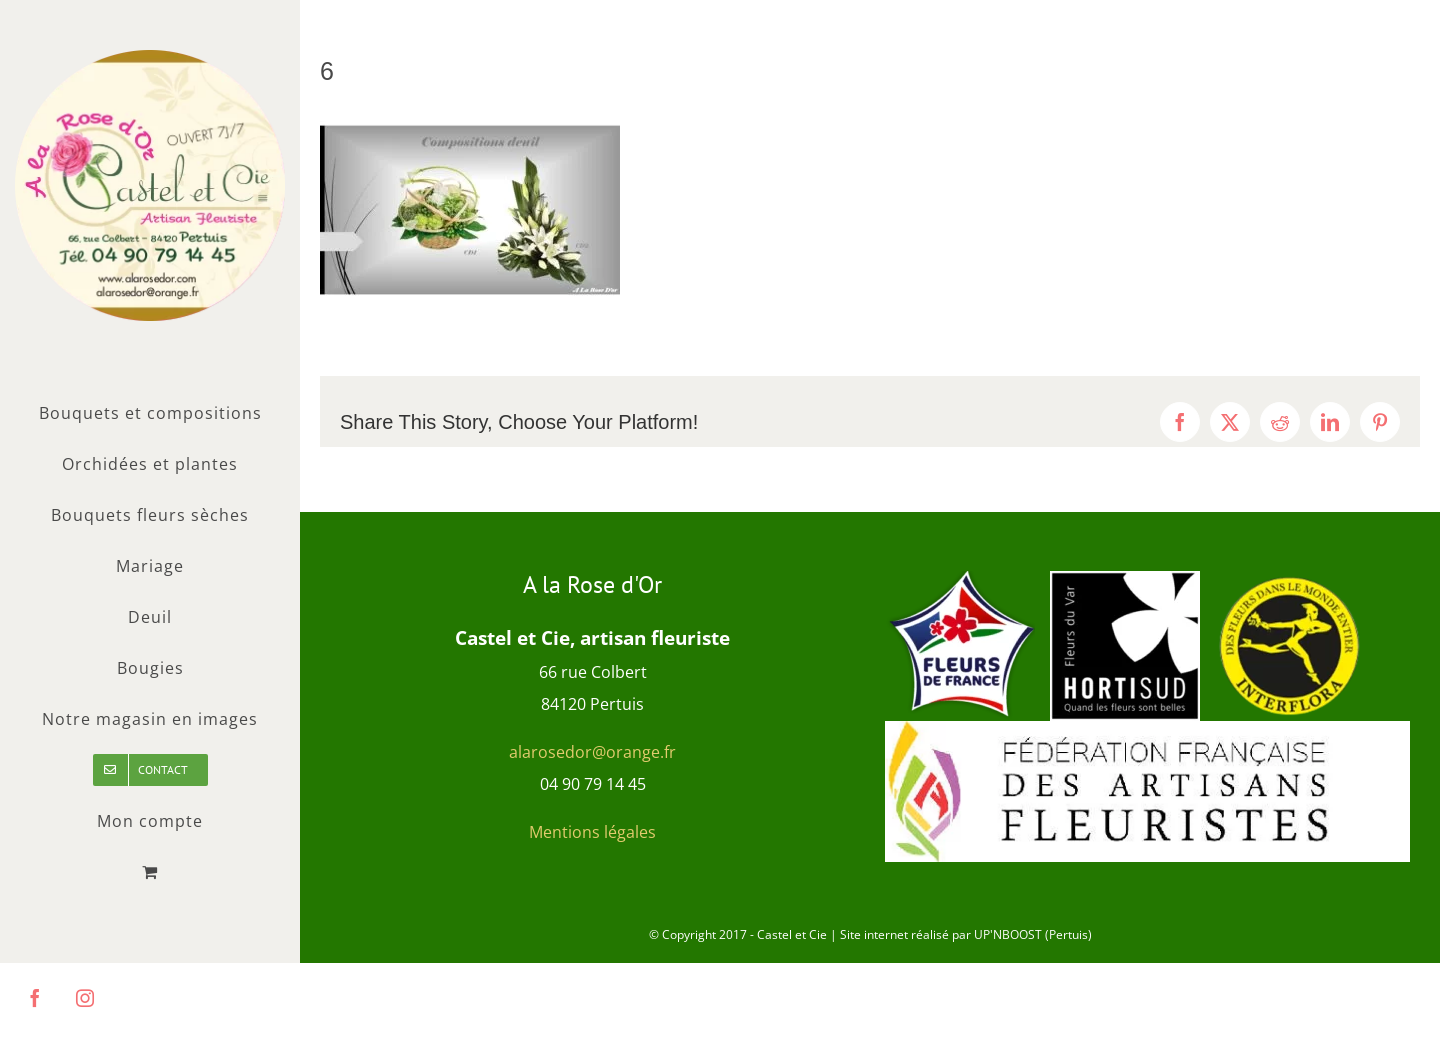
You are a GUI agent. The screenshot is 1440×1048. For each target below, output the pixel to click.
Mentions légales (592, 832)
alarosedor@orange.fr (592, 752)
